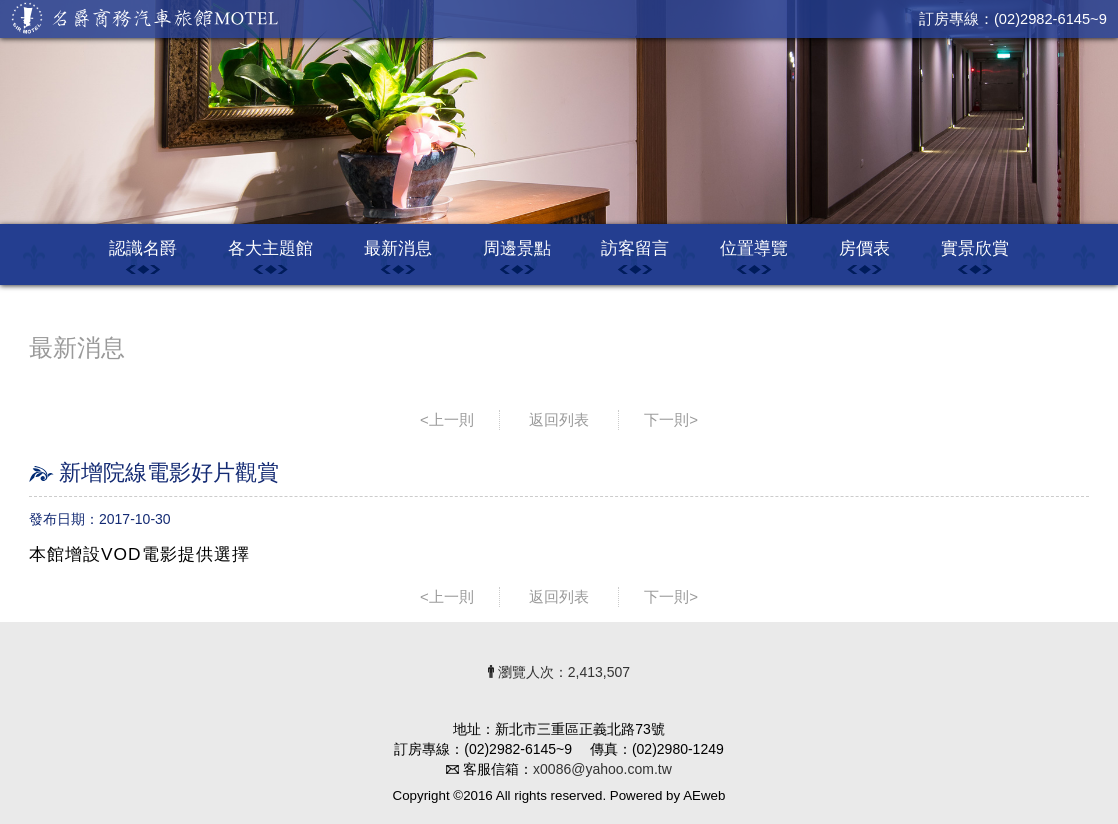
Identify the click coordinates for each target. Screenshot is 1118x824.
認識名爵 (143, 248)
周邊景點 (517, 248)
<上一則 (447, 419)
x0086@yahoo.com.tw (602, 769)
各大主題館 (270, 248)
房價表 (864, 248)
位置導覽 (754, 248)
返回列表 (559, 419)
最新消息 (398, 248)
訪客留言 (635, 248)
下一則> (671, 419)
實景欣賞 (975, 248)
